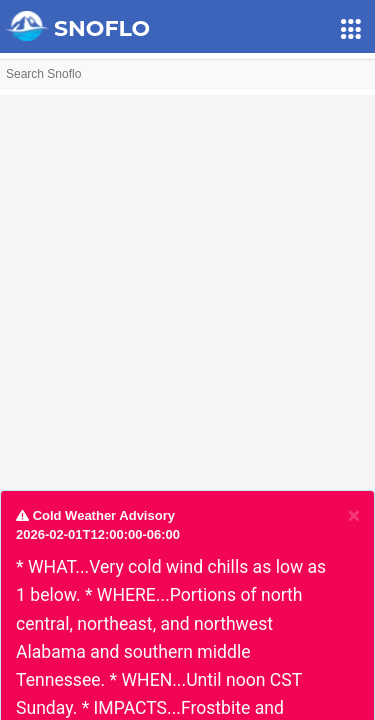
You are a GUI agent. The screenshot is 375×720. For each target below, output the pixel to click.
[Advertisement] (187, 282)
